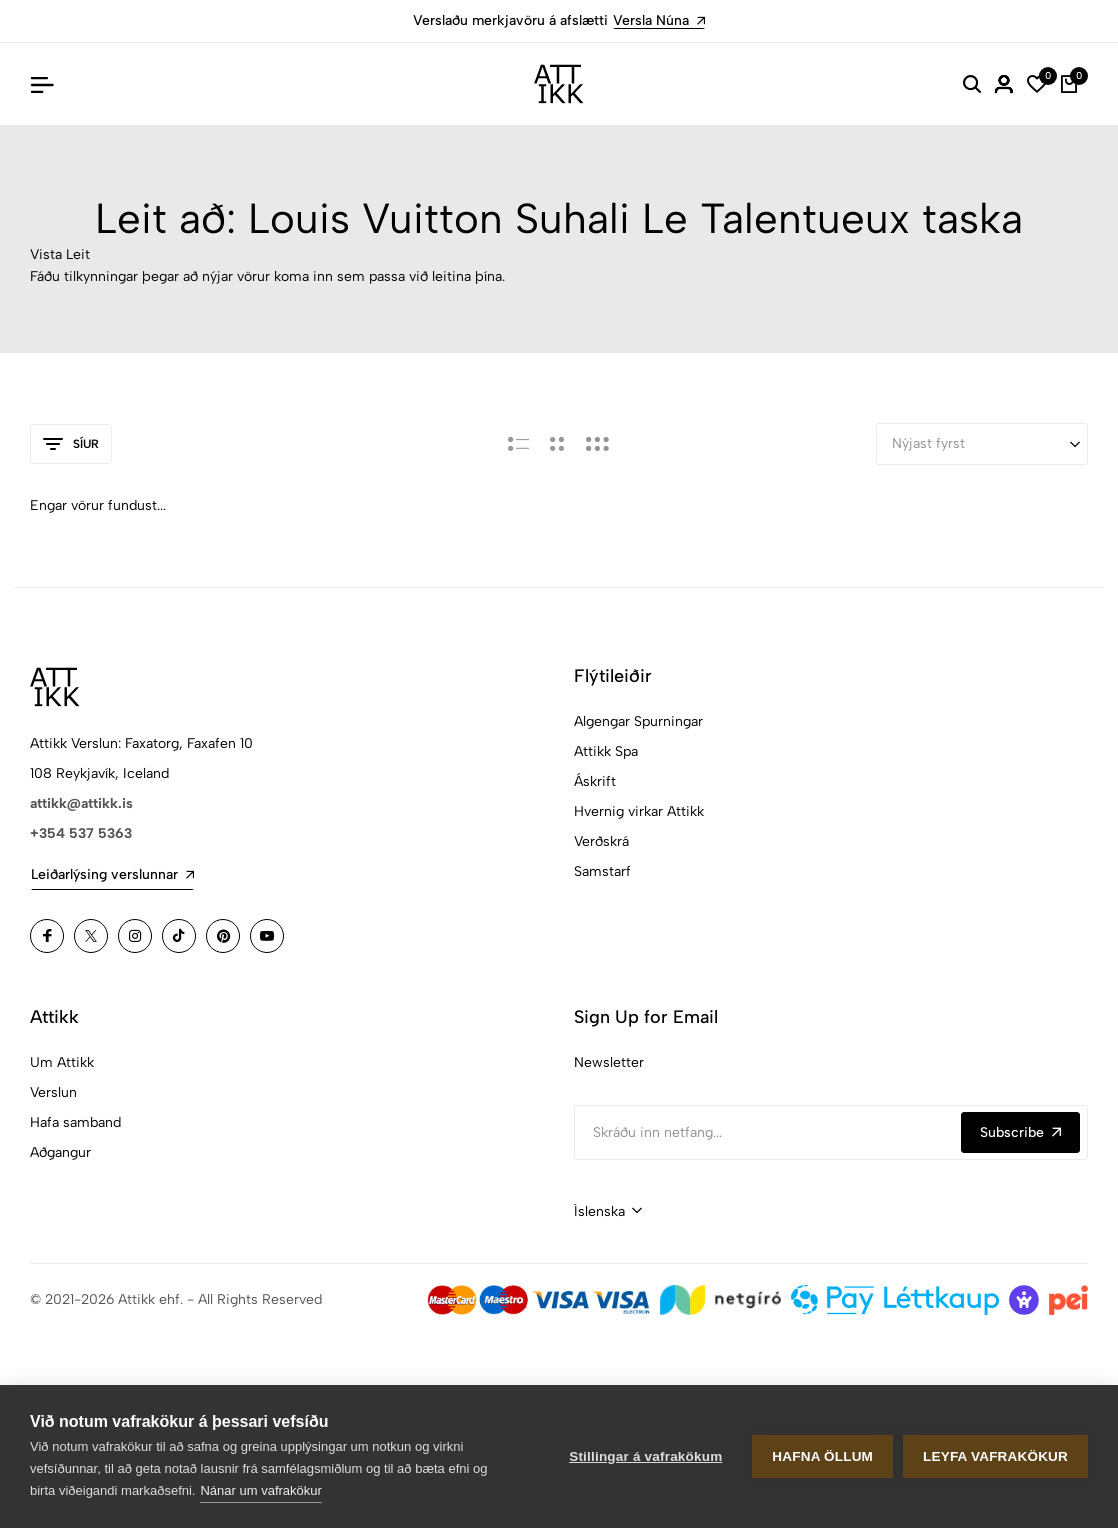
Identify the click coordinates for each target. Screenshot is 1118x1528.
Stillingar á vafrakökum (645, 1456)
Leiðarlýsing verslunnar (112, 874)
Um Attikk (62, 1062)
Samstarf (602, 871)
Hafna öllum (822, 1456)
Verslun (53, 1092)
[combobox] (608, 1212)
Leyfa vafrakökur (995, 1456)
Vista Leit (60, 254)
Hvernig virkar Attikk (639, 811)
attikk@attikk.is (81, 803)
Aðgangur (60, 1152)
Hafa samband (75, 1122)
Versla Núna (659, 20)
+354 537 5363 (81, 833)
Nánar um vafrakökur (260, 1490)
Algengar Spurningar (638, 721)
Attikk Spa (606, 751)
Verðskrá (601, 841)
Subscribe (1020, 1132)
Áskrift (595, 781)
